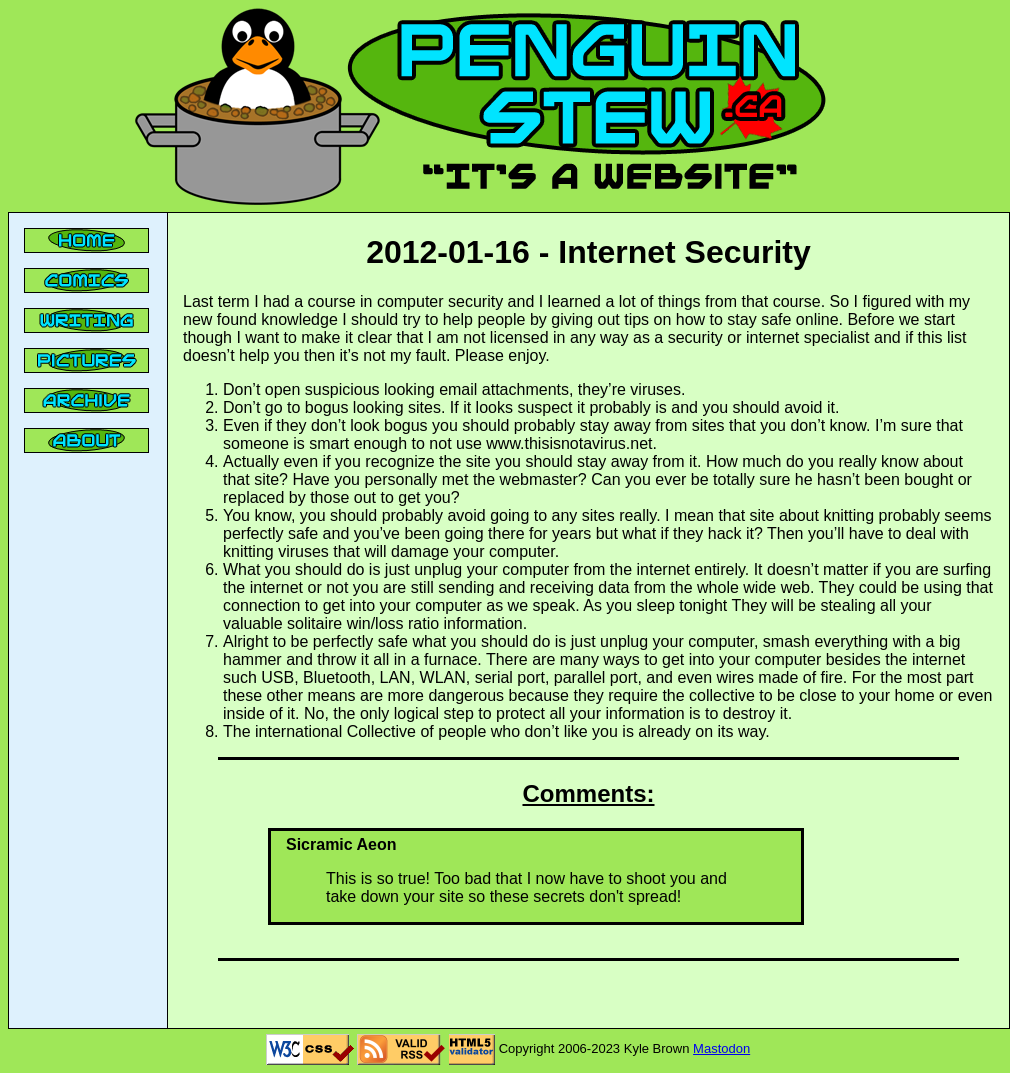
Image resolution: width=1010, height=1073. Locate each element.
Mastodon (721, 1048)
